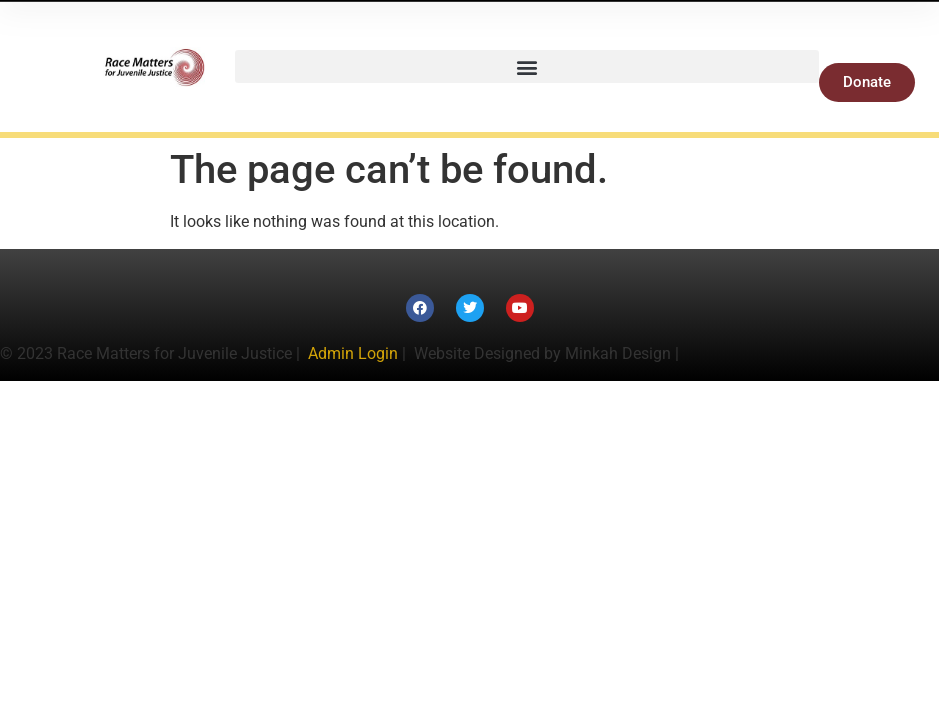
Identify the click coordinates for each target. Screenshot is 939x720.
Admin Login (353, 353)
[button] (527, 66)
